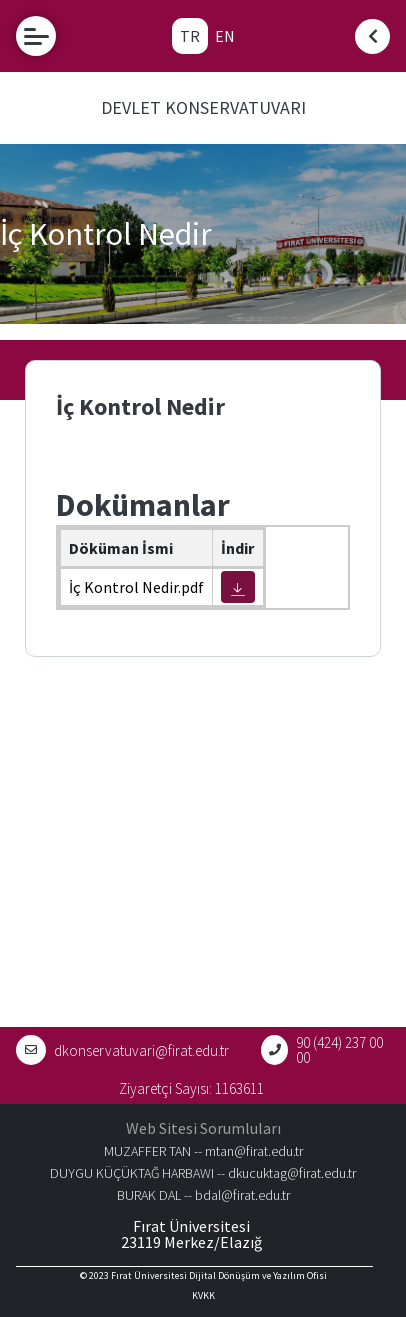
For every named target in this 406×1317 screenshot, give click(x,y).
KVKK (203, 1295)
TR (190, 36)
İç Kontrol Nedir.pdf (136, 587)
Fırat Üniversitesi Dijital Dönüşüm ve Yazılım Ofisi (219, 1275)
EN (225, 36)
